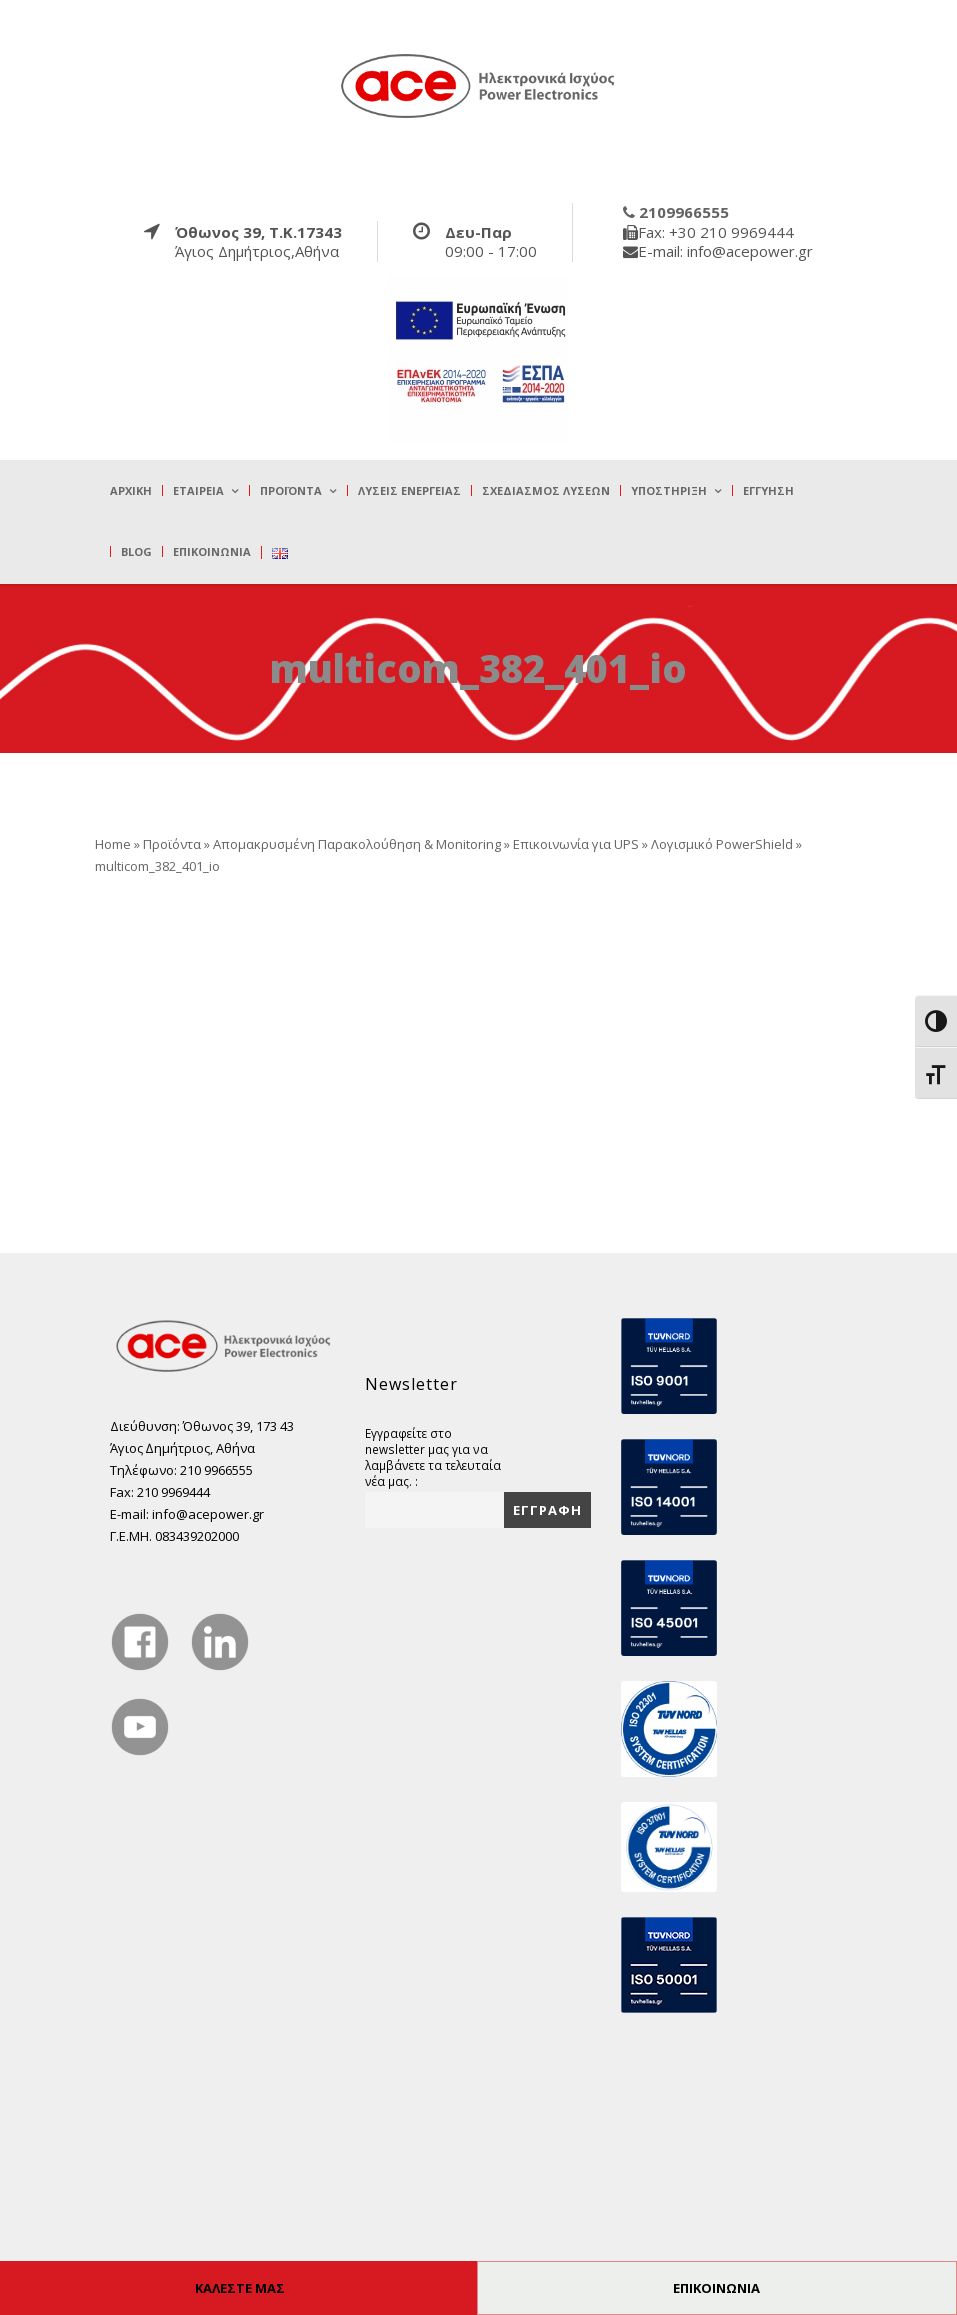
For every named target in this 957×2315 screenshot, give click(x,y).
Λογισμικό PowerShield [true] (722, 844)
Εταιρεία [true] (198, 490)
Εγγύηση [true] (768, 490)
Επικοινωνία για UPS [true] (576, 844)
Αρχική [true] (131, 490)
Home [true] (113, 844)
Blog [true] (136, 551)
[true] (479, 85)
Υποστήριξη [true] (669, 490)
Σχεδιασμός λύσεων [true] (546, 490)
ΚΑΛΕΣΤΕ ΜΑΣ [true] (240, 2288)
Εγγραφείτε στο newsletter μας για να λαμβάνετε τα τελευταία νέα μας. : (433, 1457)
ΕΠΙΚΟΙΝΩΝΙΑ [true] (716, 2288)
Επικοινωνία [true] (212, 551)
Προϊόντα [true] (291, 490)
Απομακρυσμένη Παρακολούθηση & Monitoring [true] (357, 844)
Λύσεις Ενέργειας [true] (409, 490)
